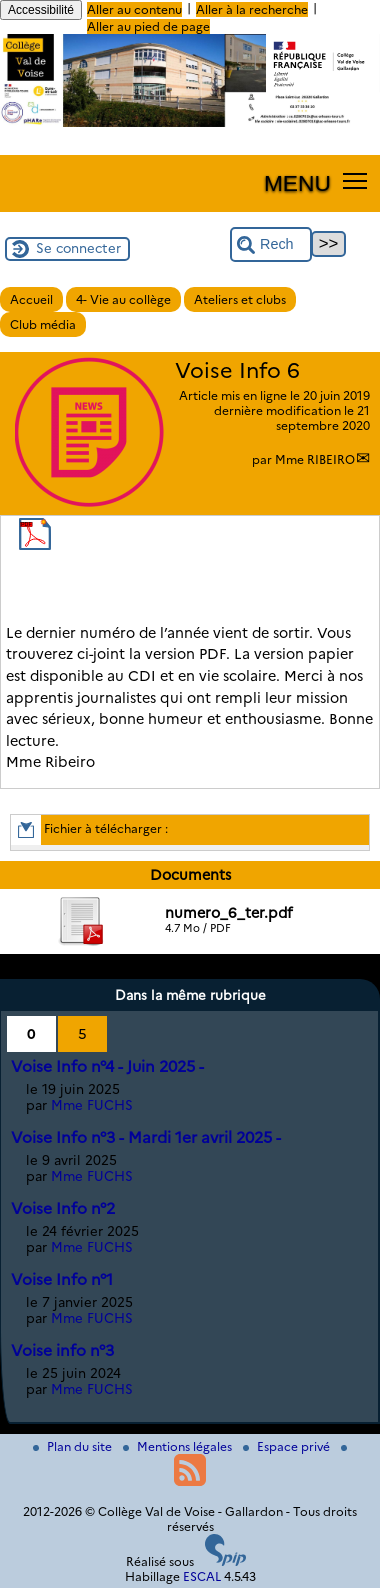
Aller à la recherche (252, 9)
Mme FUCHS (92, 1105)
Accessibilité (41, 10)
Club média (43, 324)
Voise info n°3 (62, 1350)
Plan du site (74, 1446)
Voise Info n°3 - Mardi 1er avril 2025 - (146, 1137)
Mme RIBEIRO (315, 459)
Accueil (31, 299)
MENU (297, 183)
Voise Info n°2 (63, 1208)
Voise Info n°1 (62, 1279)
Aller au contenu (134, 9)
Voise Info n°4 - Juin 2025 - (107, 1066)
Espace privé (288, 1446)
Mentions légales (179, 1446)
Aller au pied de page (148, 26)
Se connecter (78, 248)
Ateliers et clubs (240, 299)
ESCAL (202, 1576)
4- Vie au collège (123, 299)
